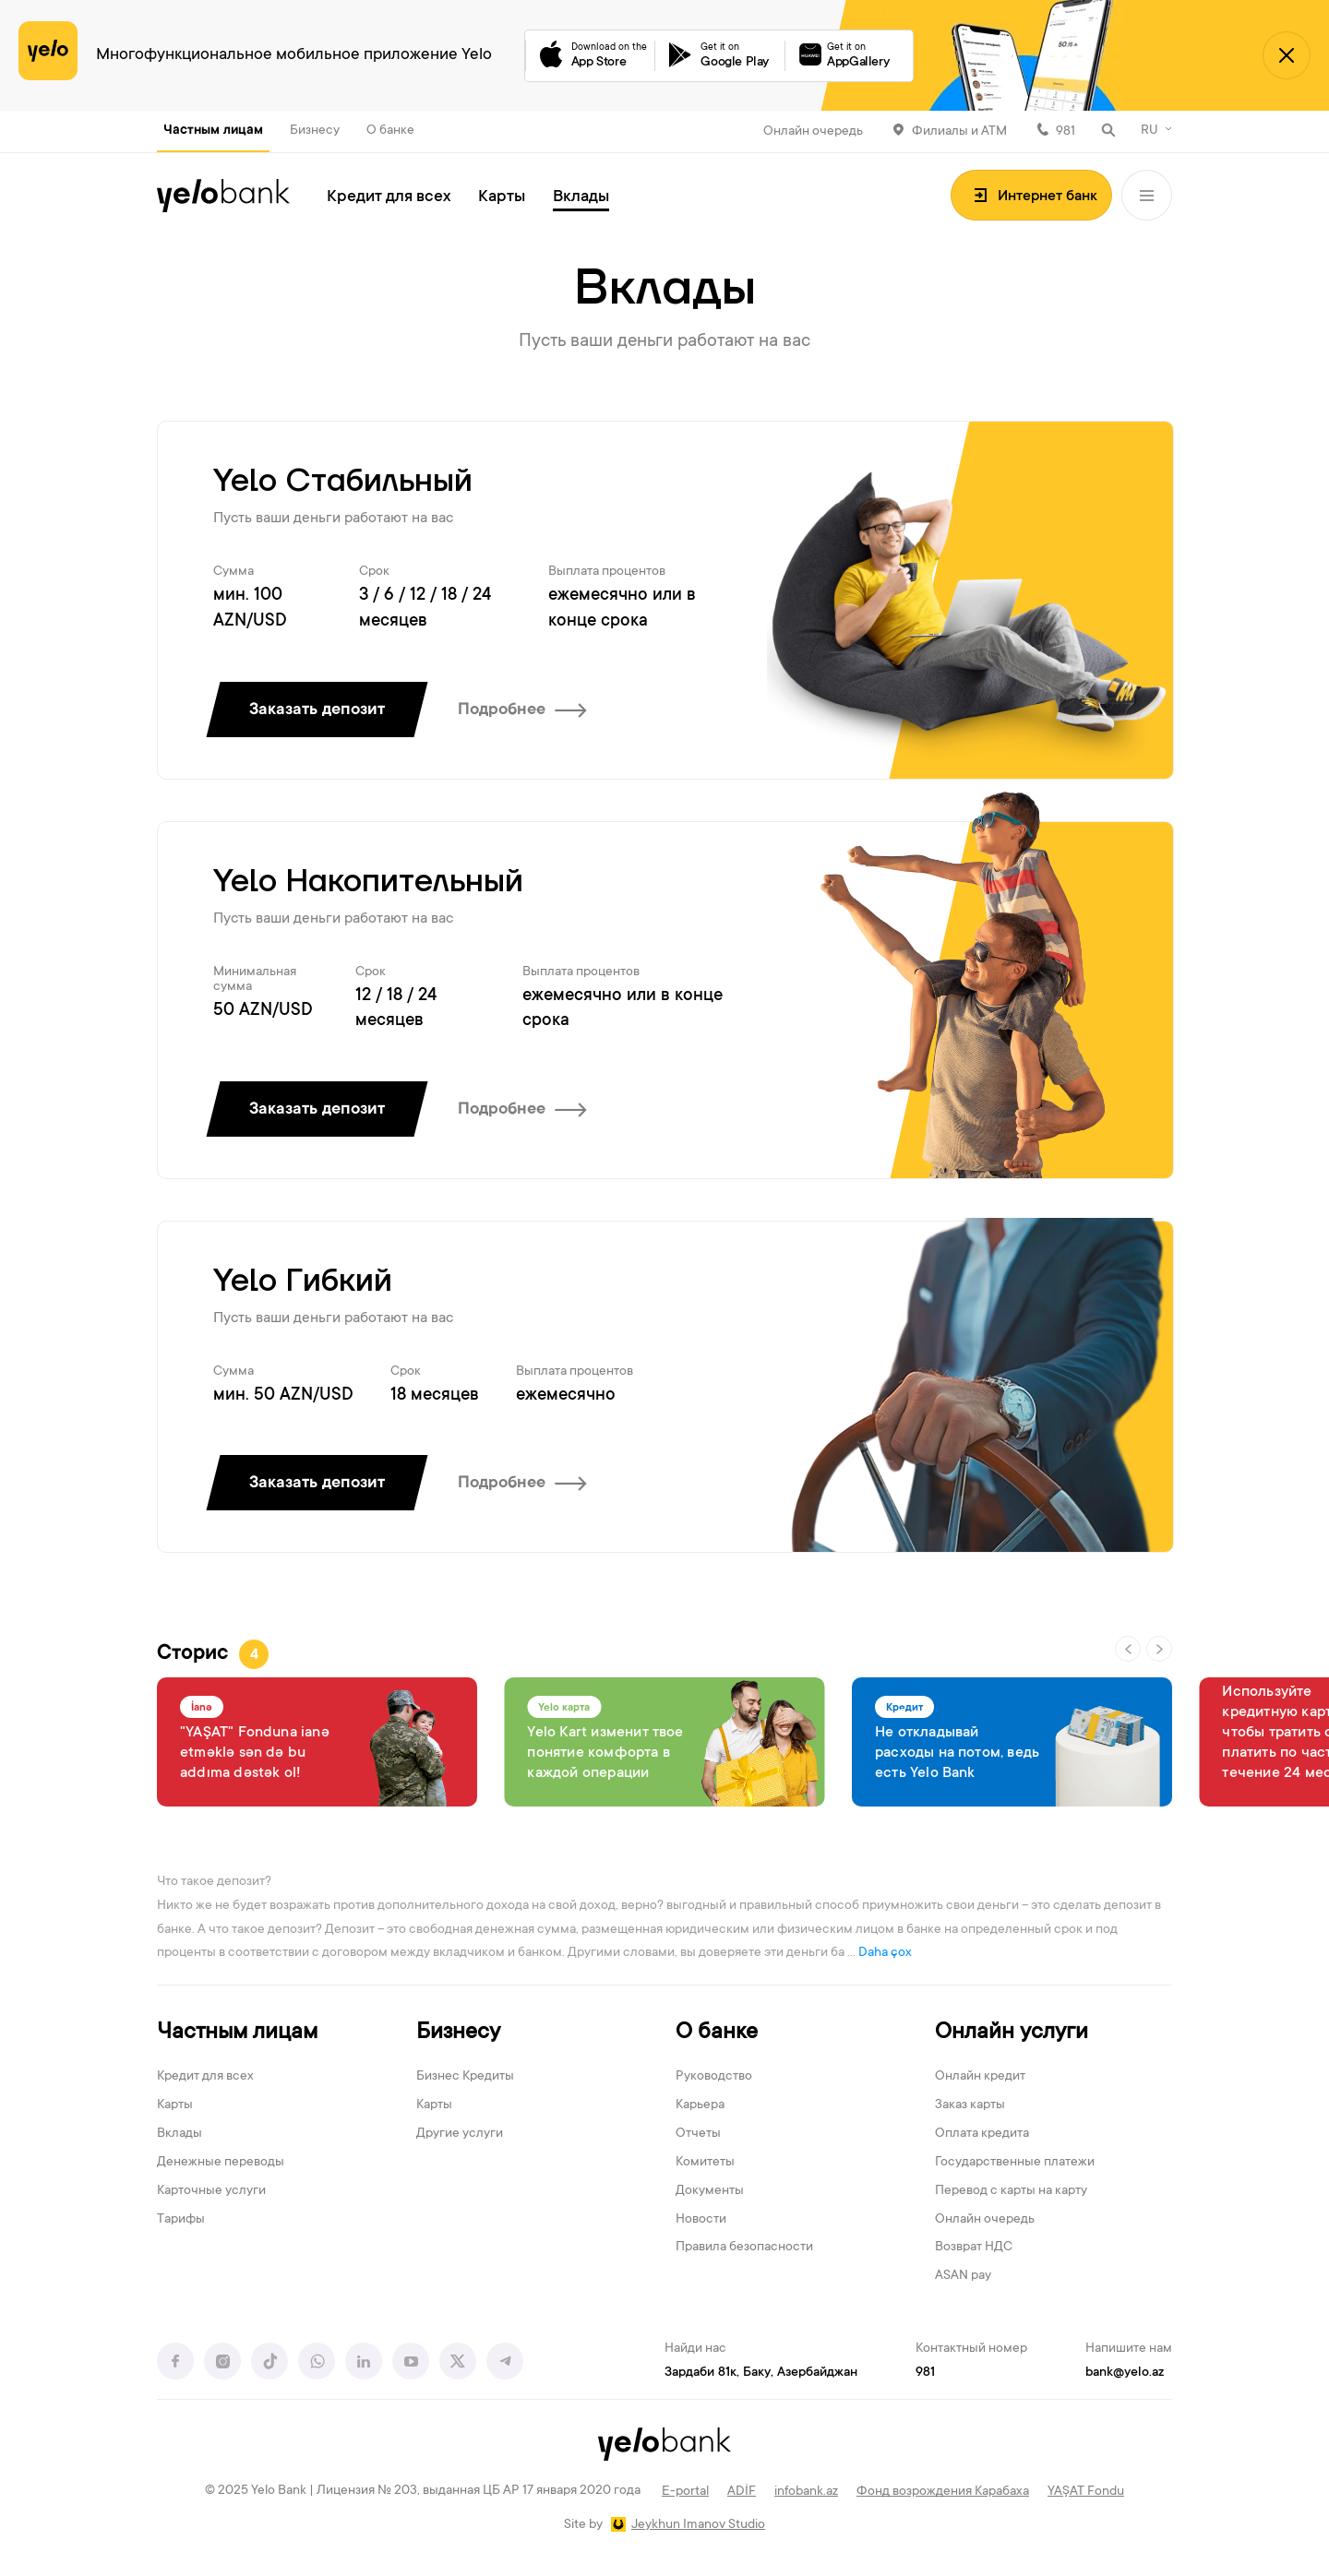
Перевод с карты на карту (1011, 2191)
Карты (501, 197)
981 (1065, 132)
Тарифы (181, 2219)
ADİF (741, 2492)
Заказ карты (970, 2105)
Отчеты (698, 2134)
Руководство (714, 2076)
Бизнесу (315, 131)
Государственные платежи (1015, 2162)
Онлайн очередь (813, 132)
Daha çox (885, 1953)
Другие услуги (459, 2134)
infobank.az (806, 2492)
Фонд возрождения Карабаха (942, 2492)
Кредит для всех (388, 197)
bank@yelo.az (1124, 2373)
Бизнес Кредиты (465, 2076)
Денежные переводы (220, 2162)
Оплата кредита (982, 2134)
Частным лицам (213, 131)
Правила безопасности (744, 2247)
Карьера (700, 2105)
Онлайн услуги (1011, 2033)
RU (1149, 131)
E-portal (685, 2492)
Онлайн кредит (980, 2076)
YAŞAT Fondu (1086, 2492)
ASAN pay (963, 2276)
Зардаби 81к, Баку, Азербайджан (760, 2373)
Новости (701, 2219)
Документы (710, 2191)
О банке (390, 131)
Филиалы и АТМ (959, 132)
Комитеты (705, 2162)
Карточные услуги (211, 2191)
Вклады (581, 197)
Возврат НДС (973, 2247)
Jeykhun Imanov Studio (698, 2525)
